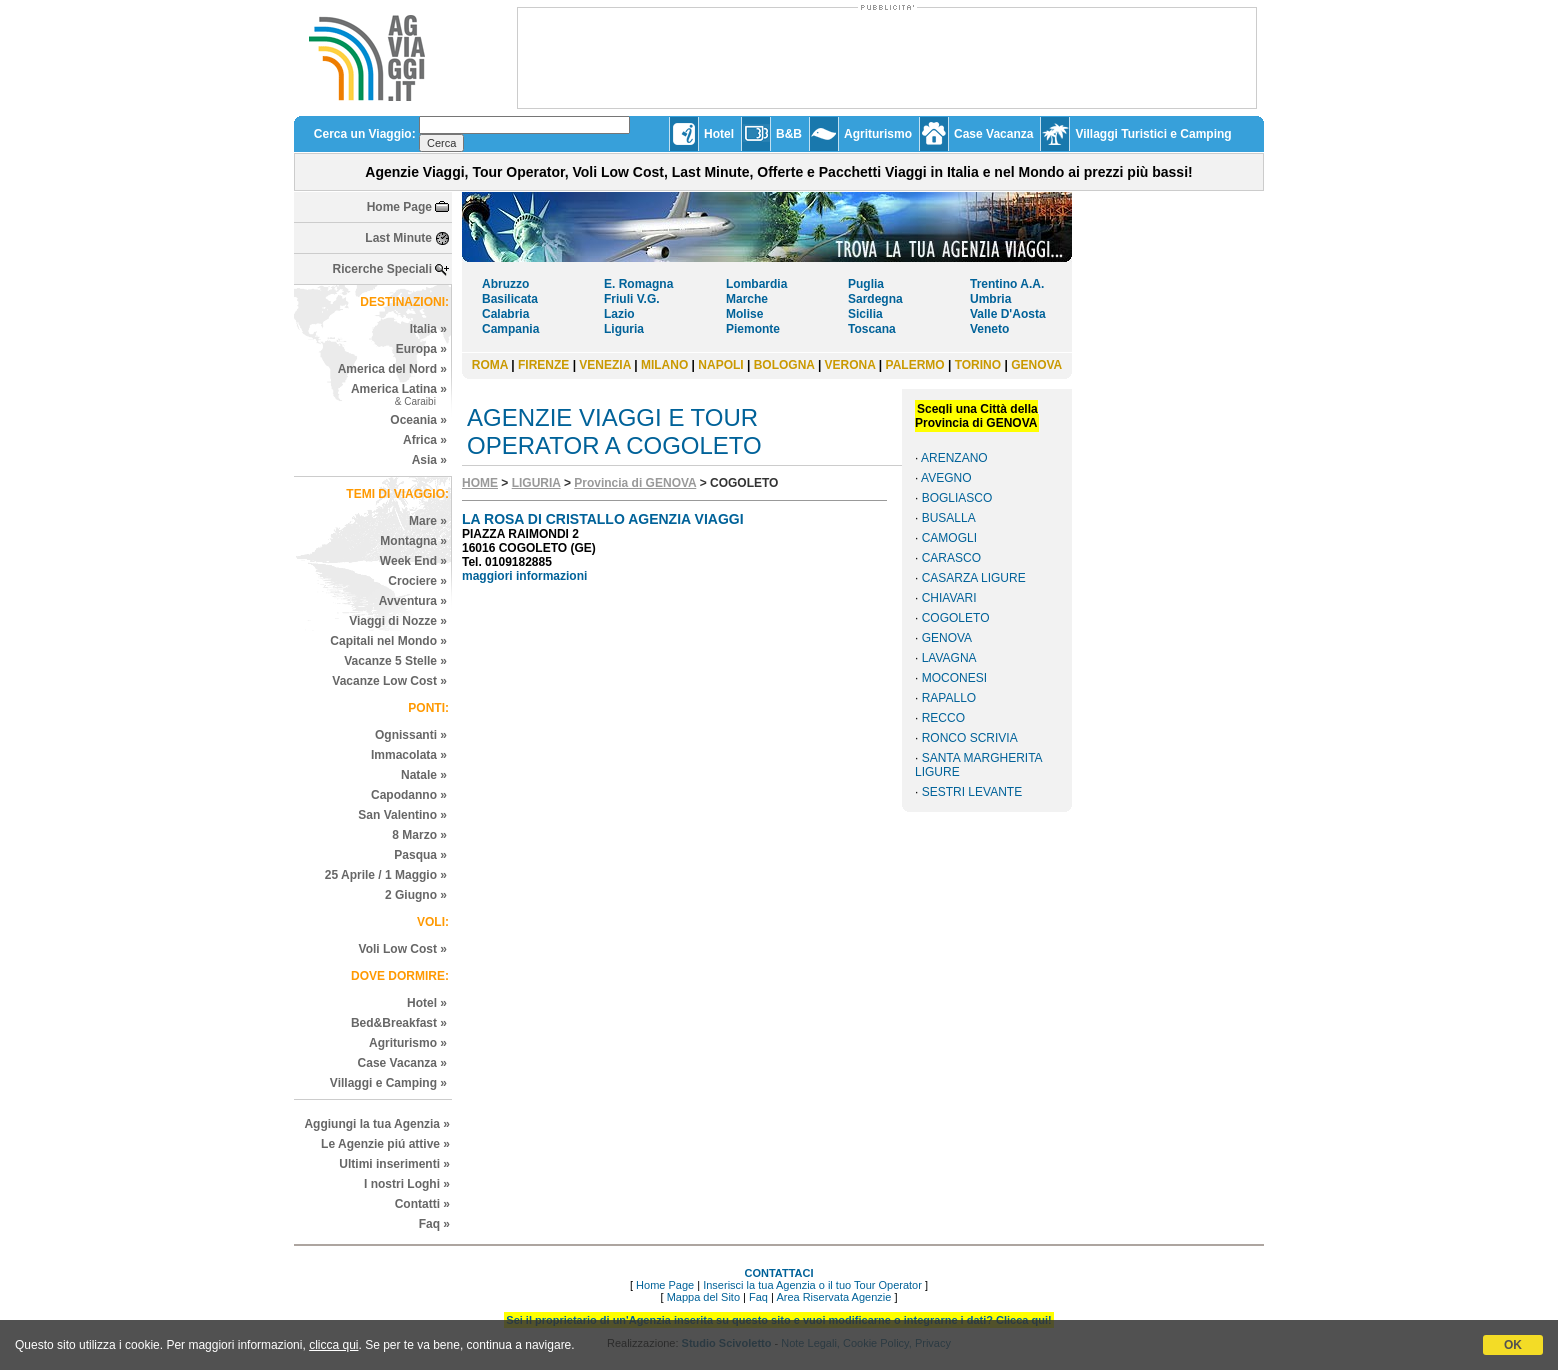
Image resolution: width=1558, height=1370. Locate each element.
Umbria (990, 299)
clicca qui (333, 1345)
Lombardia (756, 284)
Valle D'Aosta (1008, 314)
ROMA (490, 365)
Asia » (429, 460)
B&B (789, 134)
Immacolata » (409, 755)
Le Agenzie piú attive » (385, 1144)
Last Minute (398, 238)
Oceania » (418, 420)
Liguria (624, 329)
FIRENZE (543, 365)
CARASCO (951, 558)
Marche (747, 299)
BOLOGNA (784, 365)
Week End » (413, 561)
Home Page (399, 207)
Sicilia (865, 314)
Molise (744, 314)
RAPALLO (949, 698)
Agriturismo (878, 134)
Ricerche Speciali (382, 269)
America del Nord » (392, 369)
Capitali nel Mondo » (388, 641)
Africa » (425, 440)
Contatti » (422, 1204)
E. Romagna (638, 284)
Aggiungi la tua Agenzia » (377, 1124)
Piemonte (753, 329)
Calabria (505, 314)
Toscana (872, 329)
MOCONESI (954, 678)
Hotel (719, 134)
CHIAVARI (949, 598)
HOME (480, 483)
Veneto (989, 329)
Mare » (428, 521)
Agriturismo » (408, 1043)
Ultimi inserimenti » (394, 1164)
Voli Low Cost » (403, 949)
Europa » (421, 349)
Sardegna (875, 299)
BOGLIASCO (957, 498)
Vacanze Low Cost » (389, 681)
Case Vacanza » (402, 1063)
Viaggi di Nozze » (398, 621)
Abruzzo (505, 284)
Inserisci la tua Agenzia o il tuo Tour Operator (812, 1285)
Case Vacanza (993, 134)
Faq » (434, 1224)
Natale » (424, 775)
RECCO (943, 718)
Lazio (619, 314)
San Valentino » (402, 815)
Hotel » (427, 1003)
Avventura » (413, 601)
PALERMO (915, 365)
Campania (510, 329)
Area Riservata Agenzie (833, 1297)
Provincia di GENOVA (635, 483)
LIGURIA (536, 483)
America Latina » (399, 394)
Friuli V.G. (632, 299)
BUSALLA (949, 518)
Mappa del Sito (703, 1297)
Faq (758, 1297)
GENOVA (1036, 365)
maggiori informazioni (524, 576)
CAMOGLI (949, 538)
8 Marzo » (419, 835)
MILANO (664, 365)
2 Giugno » (416, 895)
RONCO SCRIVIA (970, 738)
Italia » (428, 329)
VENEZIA (605, 365)
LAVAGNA (949, 658)
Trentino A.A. (1007, 284)
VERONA (850, 365)
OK (1513, 1345)
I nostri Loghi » (407, 1184)
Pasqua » (420, 855)
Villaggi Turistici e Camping (1153, 134)
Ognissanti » (411, 735)
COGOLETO (956, 618)
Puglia (866, 284)
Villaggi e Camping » (388, 1083)
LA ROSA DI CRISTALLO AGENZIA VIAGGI (603, 519)
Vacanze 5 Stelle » (395, 661)
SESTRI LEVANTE (972, 792)
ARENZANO (954, 458)
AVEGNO (946, 478)
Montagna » (413, 541)
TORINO (978, 365)
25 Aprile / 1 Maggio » (386, 875)
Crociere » (417, 581)
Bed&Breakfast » (399, 1023)
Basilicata (510, 299)
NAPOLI (720, 365)
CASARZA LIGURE (974, 578)
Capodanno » (409, 795)
